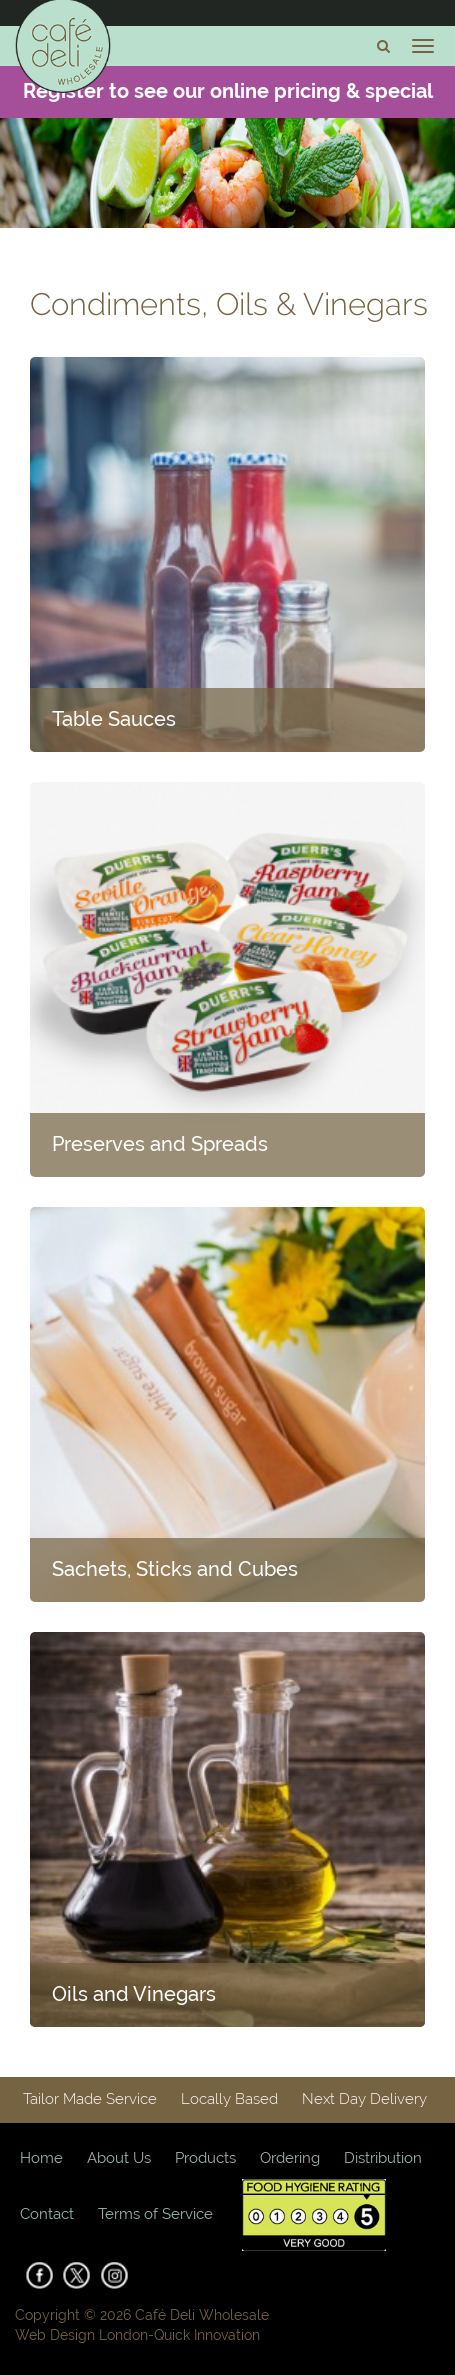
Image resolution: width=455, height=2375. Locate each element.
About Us (119, 2158)
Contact (47, 2214)
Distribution (383, 2158)
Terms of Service (155, 2214)
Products (205, 2158)
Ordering (290, 2158)
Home (41, 2158)
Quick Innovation (207, 2335)
